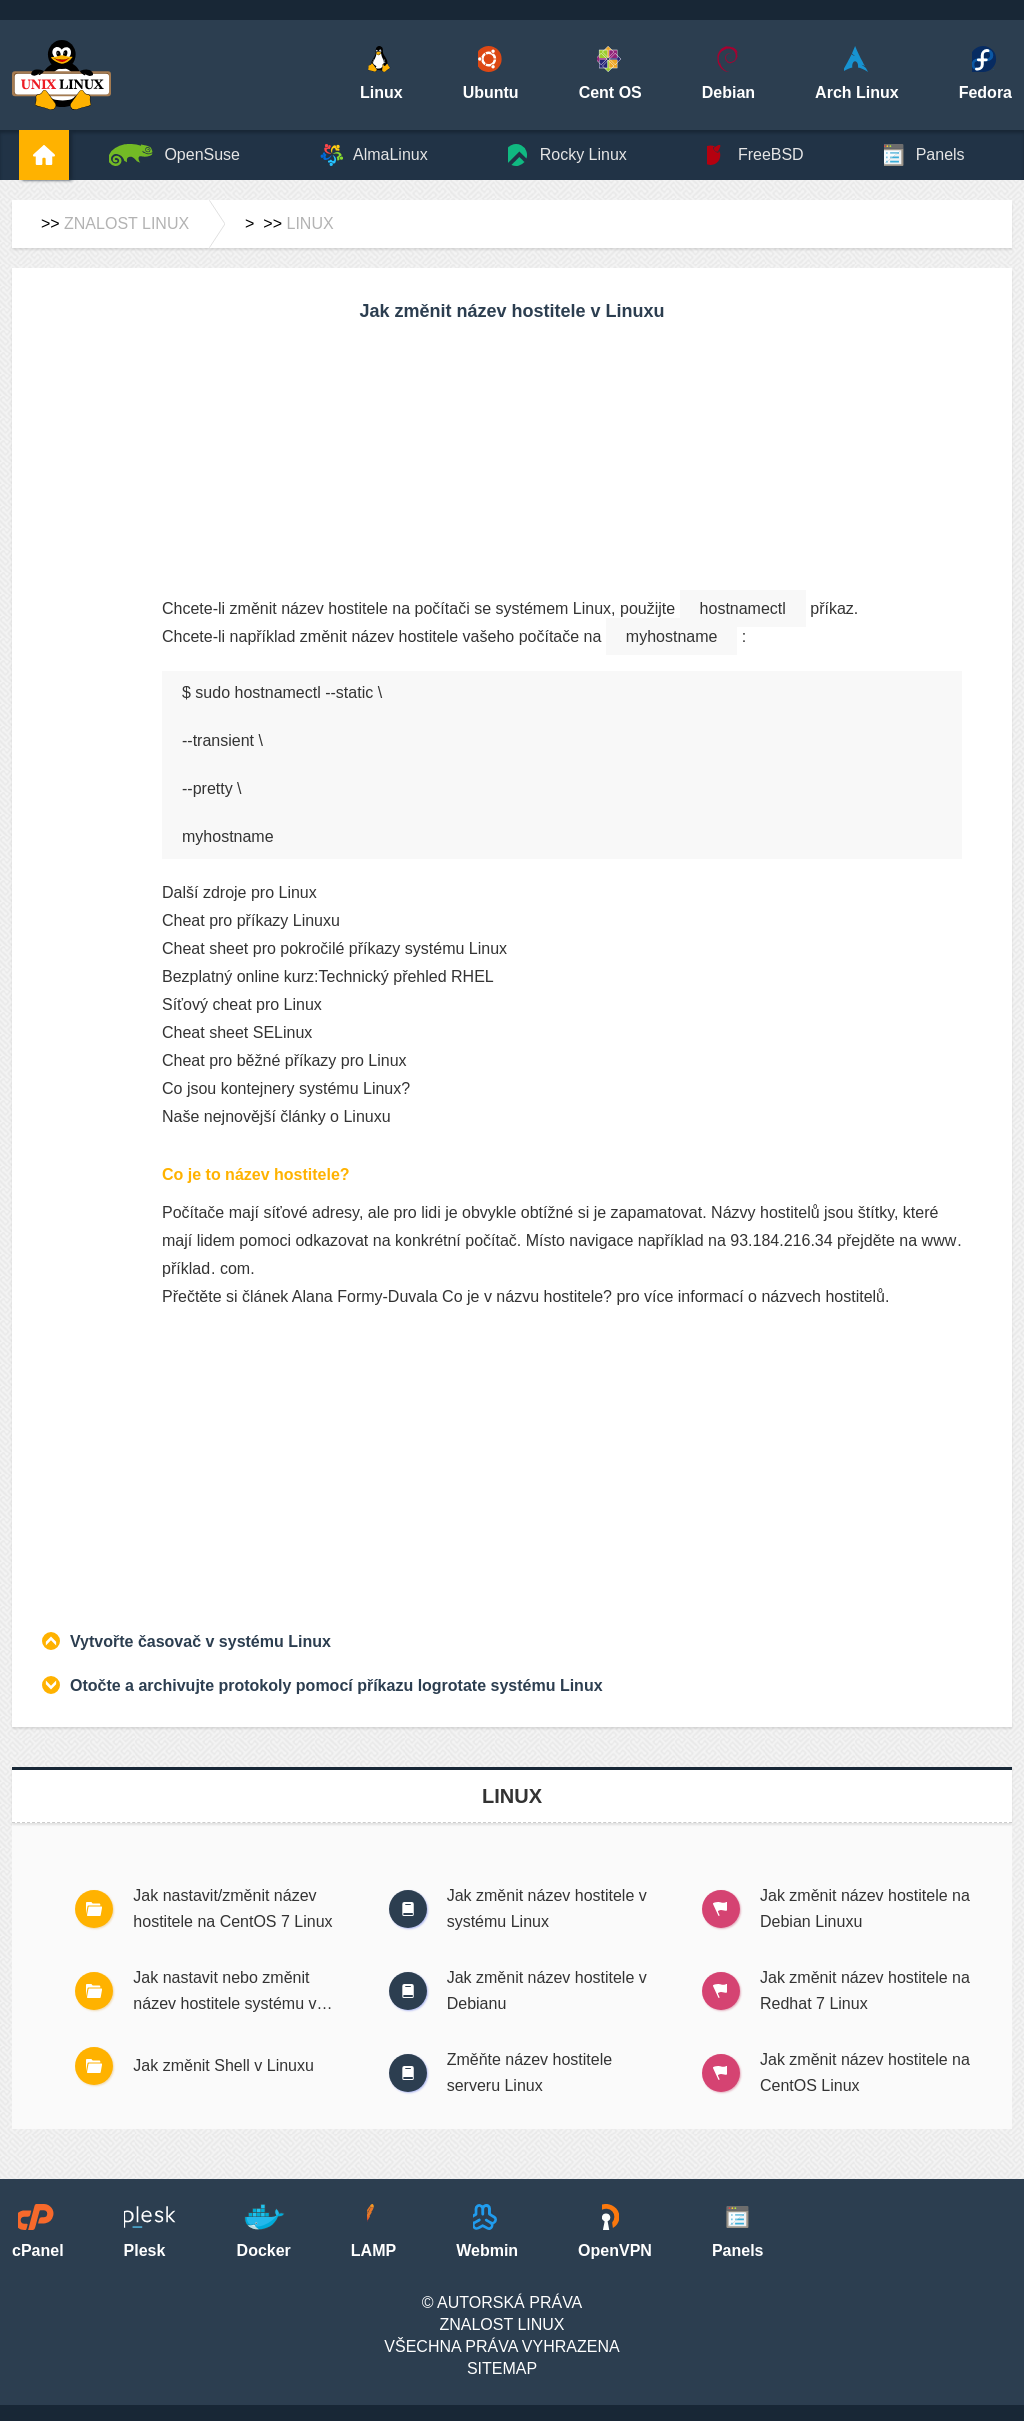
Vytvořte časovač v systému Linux (200, 1641)
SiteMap (502, 2368)
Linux (309, 223)
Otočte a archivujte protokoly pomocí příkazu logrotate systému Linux (336, 1685)
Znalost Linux (126, 223)
